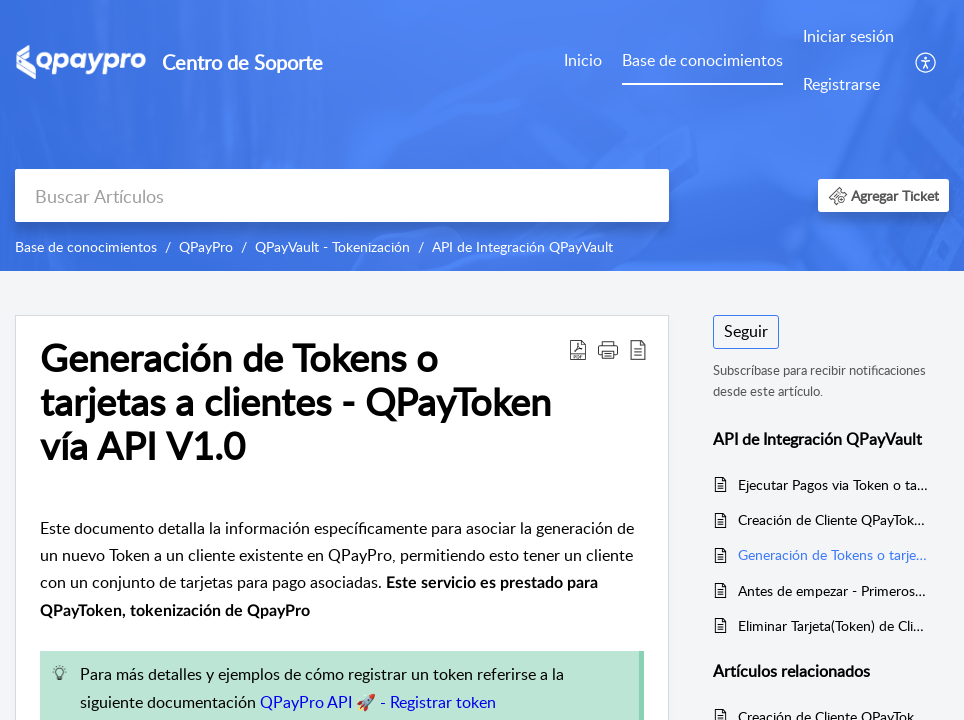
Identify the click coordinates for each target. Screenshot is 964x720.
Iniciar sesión (848, 36)
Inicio (583, 60)
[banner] (482, 135)
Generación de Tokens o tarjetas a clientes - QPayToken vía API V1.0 (833, 554)
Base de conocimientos (702, 60)
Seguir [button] (746, 331)
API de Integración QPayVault (522, 246)
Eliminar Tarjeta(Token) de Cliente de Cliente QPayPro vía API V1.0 (833, 625)
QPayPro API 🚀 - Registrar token (378, 702)
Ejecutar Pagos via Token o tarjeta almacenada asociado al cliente (833, 484)
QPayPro (206, 246)
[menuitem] (583, 62)
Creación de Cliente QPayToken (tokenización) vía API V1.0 (833, 519)
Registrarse (841, 84)
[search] (342, 195)
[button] (926, 61)
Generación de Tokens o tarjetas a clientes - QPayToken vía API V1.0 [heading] (295, 401)
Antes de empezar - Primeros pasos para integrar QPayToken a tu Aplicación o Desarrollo (833, 590)
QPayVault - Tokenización (332, 246)
